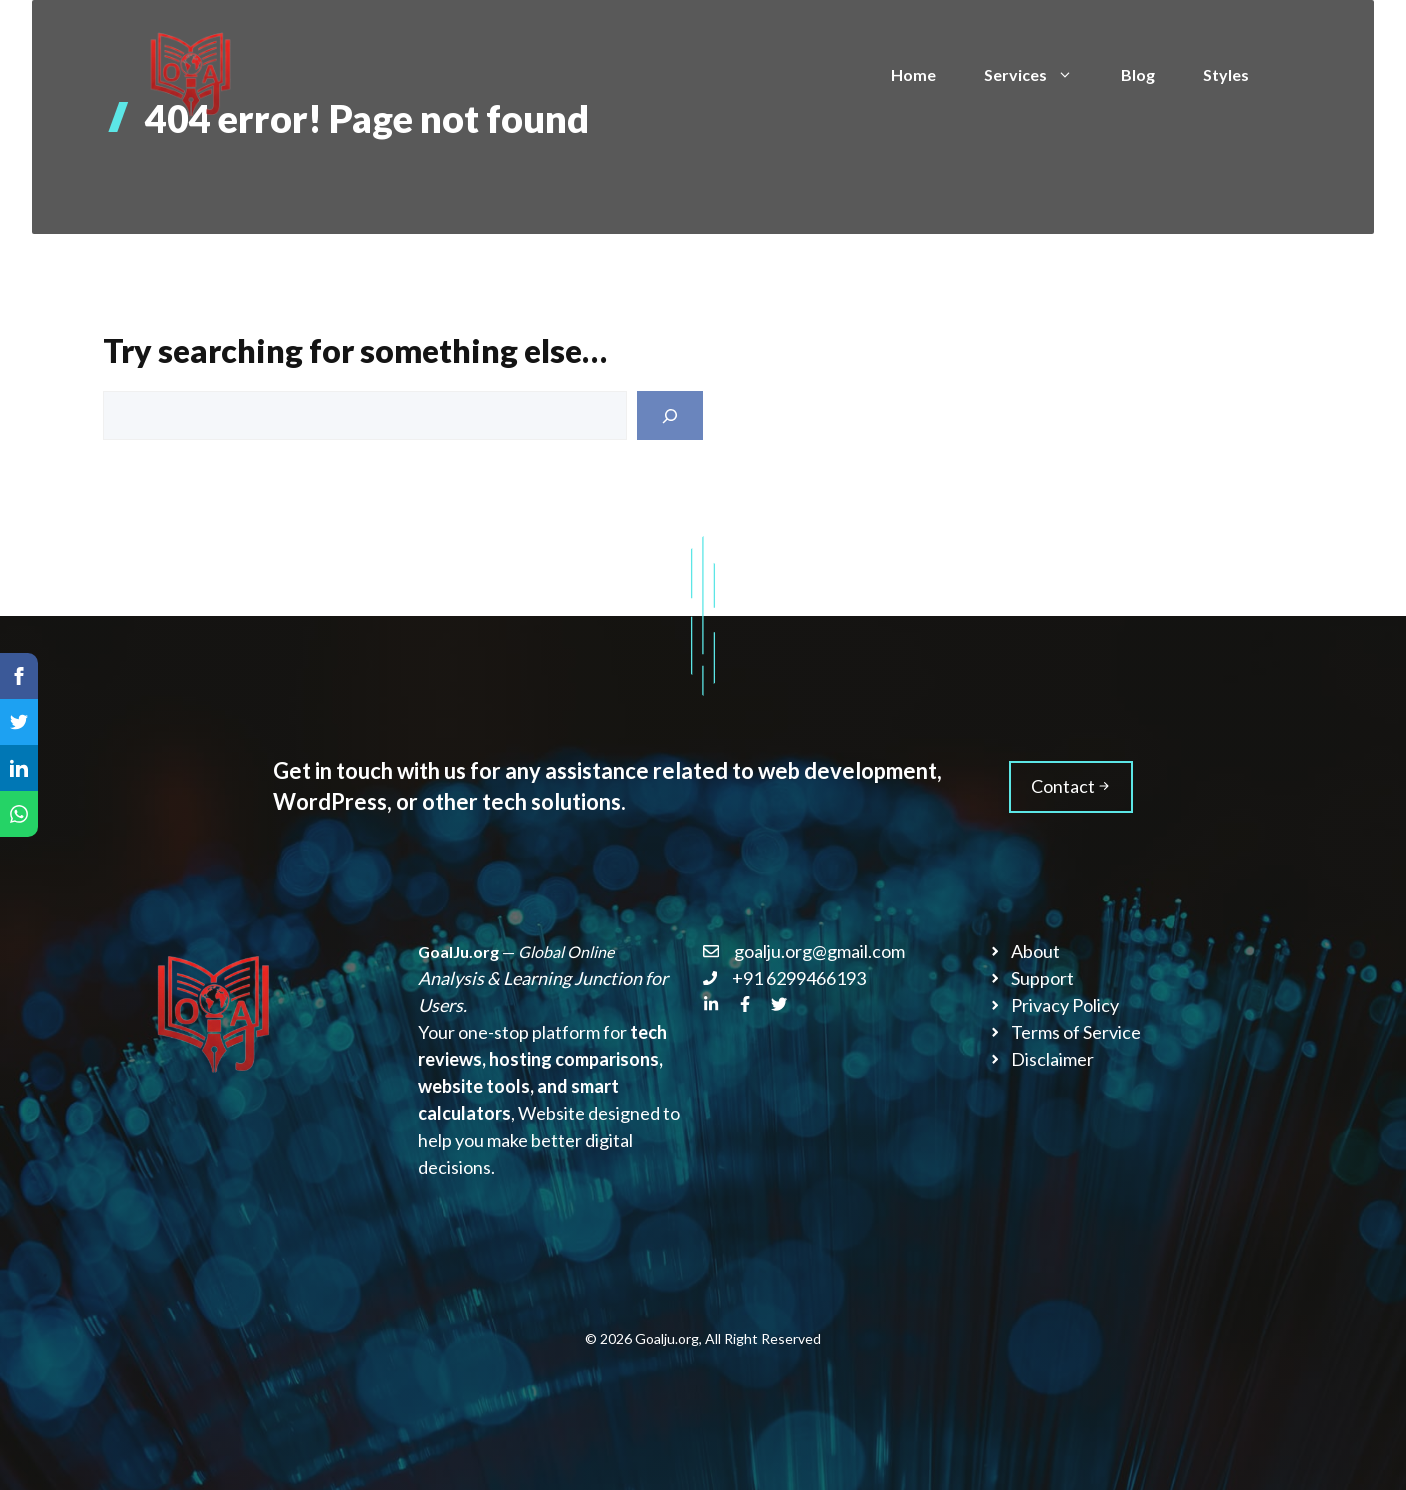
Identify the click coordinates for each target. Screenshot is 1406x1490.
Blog (1138, 74)
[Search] (670, 415)
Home (913, 74)
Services (1040, 75)
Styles (1226, 74)
